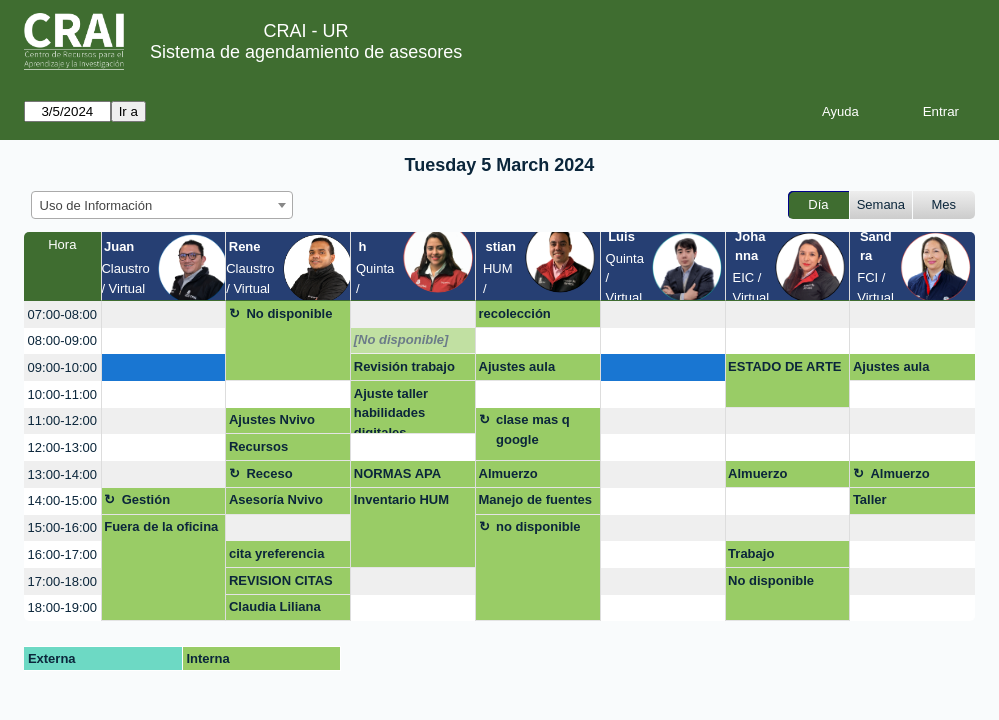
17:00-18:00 (62, 581)
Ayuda (840, 111)
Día (818, 204)
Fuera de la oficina (161, 526)
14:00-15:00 (62, 500)
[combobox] (162, 205)
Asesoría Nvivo (276, 499)
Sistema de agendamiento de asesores (306, 52)
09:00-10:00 (62, 367)
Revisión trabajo (404, 366)
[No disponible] (401, 339)
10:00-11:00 (62, 394)
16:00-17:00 (62, 554)
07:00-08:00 (62, 314)
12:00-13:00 (62, 447)
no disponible (538, 526)
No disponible (289, 313)
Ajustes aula (517, 366)
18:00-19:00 (62, 607)
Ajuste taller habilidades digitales (391, 410)
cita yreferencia (276, 553)
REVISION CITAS (281, 580)
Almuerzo (508, 473)
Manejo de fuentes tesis (535, 503)
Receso (269, 473)
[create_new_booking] (164, 314)
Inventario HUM (401, 499)
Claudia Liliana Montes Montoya (280, 610)
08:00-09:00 (62, 340)
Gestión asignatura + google (160, 503)
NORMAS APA (397, 473)
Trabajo (751, 553)
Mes (944, 204)
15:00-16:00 (62, 527)
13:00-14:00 (62, 474)
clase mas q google (533, 429)
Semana (881, 204)
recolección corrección (515, 317)
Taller (870, 499)
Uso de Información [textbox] (96, 205)
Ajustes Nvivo (272, 419)
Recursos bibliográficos (271, 450)
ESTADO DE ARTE (784, 366)
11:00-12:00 (62, 420)
